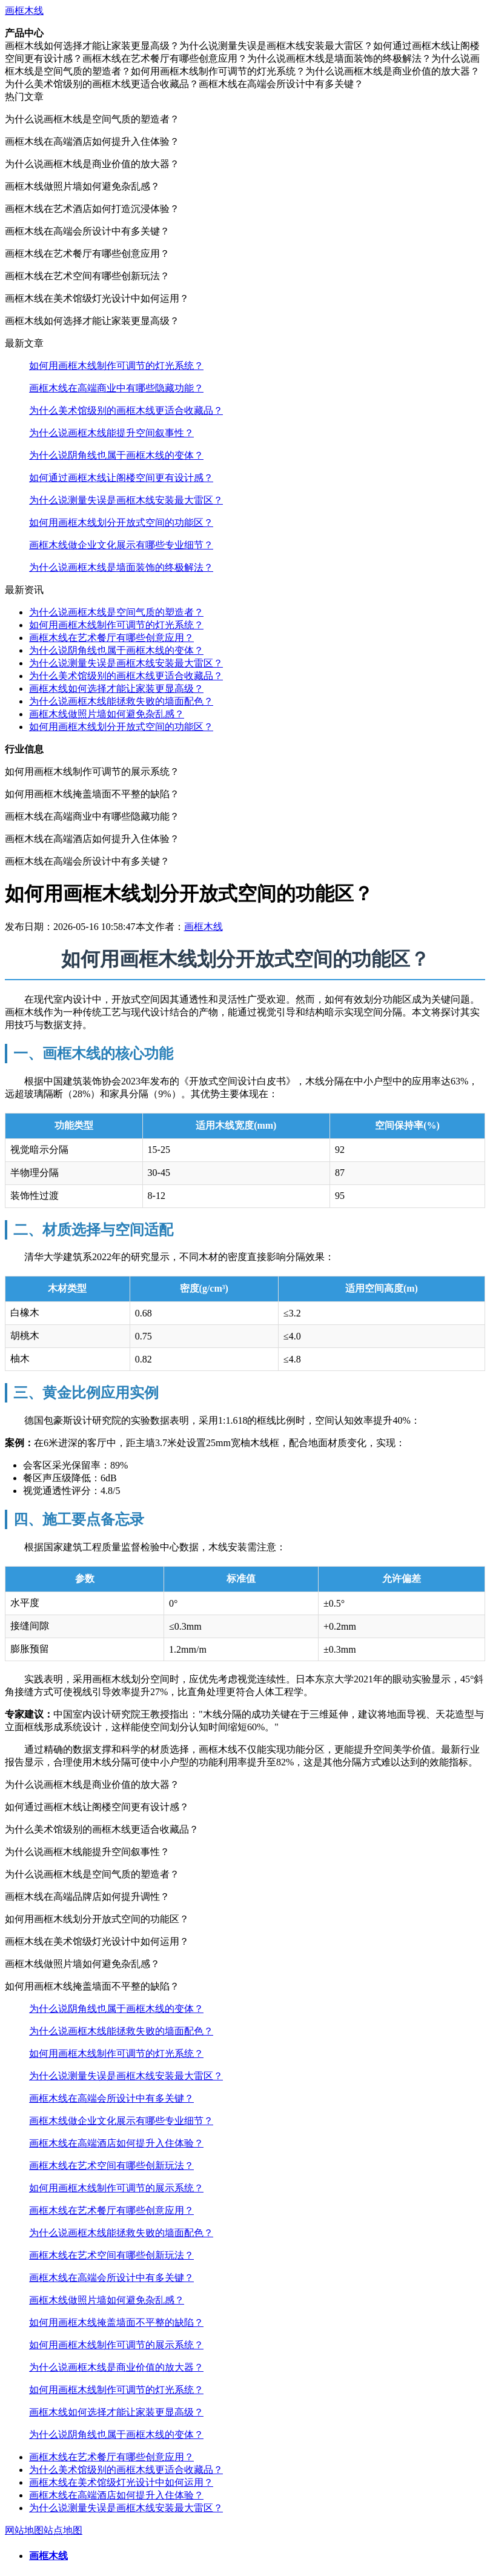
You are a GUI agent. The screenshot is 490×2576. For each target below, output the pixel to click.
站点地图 (63, 2530)
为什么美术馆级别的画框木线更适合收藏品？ (126, 410)
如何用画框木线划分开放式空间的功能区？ (121, 522)
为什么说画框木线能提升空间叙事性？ (111, 433)
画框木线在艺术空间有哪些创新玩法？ (111, 2165)
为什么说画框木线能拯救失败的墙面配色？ (121, 701)
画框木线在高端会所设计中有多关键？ (111, 2098)
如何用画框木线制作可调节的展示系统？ (116, 2188)
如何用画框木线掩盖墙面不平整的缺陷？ (116, 2322)
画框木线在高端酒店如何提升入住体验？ (116, 2143)
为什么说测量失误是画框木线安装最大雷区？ (126, 500)
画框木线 (24, 10)
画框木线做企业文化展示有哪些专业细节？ (121, 545)
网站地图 (24, 2530)
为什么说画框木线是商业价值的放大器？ (116, 2367)
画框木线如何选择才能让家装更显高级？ (116, 688)
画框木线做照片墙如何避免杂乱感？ (106, 714)
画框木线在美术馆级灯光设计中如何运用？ (121, 2482)
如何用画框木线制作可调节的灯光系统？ (116, 365)
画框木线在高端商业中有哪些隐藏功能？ (116, 388)
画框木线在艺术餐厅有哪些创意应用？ (111, 637)
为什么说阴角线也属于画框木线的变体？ (116, 455)
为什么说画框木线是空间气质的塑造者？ (116, 612)
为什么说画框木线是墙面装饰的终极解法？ (121, 567)
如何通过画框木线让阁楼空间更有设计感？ (121, 478)
